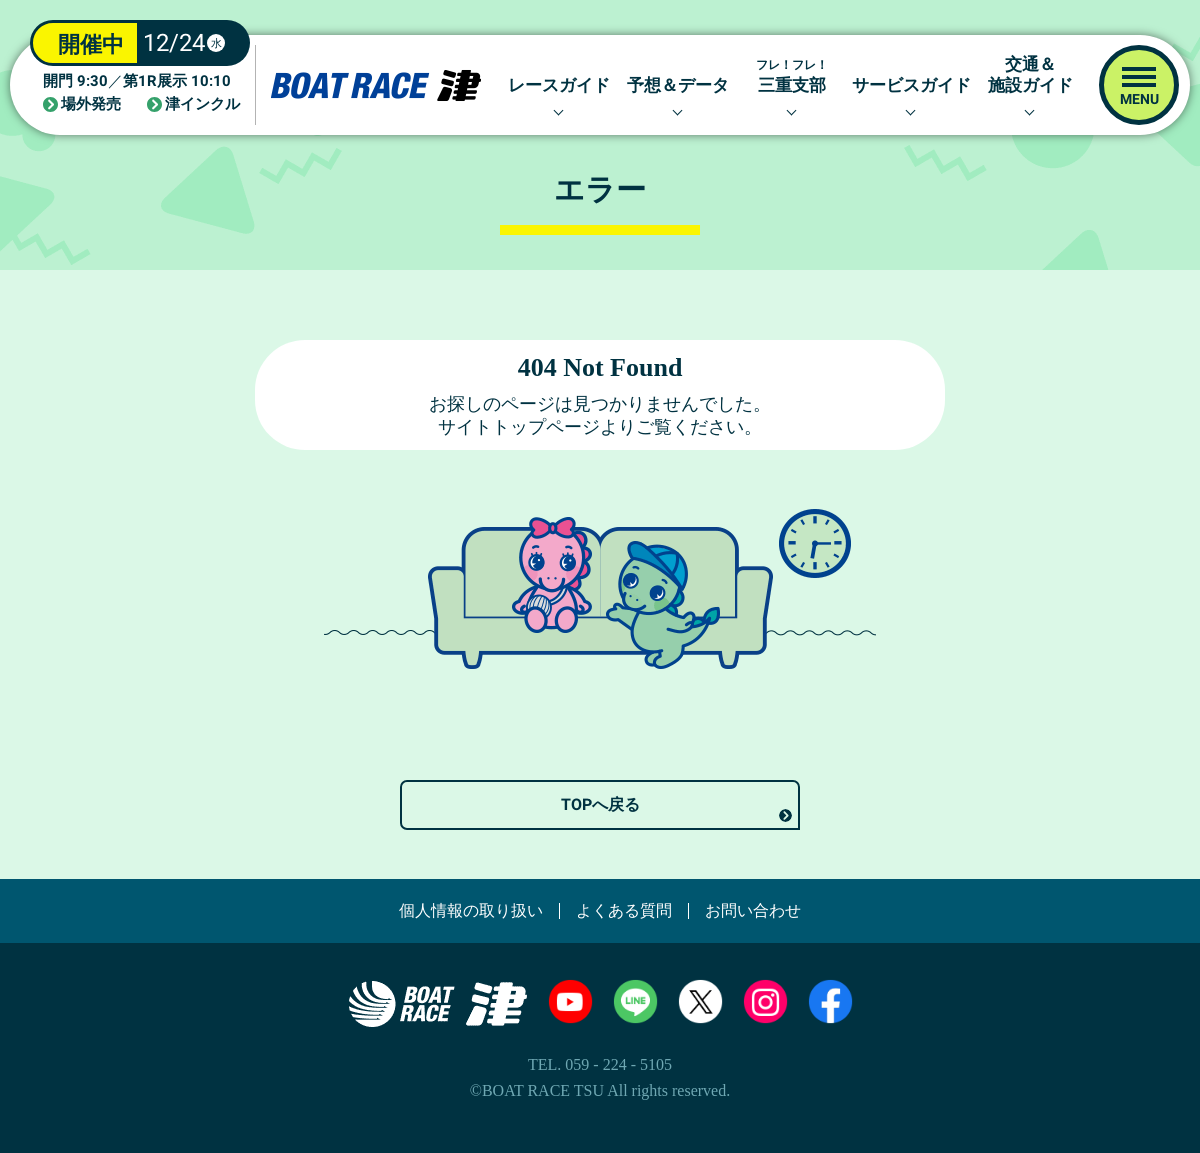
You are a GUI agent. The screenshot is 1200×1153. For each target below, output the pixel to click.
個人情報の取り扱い (471, 911)
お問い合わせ (753, 911)
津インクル (202, 104)
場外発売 (91, 104)
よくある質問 (624, 911)
